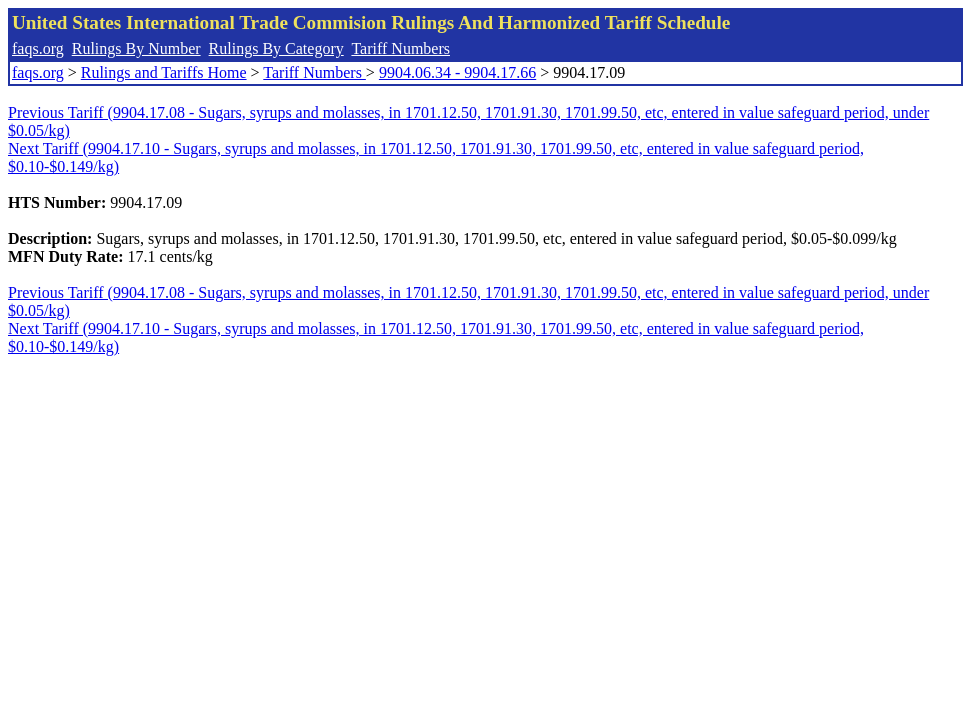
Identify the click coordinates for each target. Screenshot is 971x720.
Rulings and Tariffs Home (164, 72)
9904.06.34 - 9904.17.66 (457, 72)
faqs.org (38, 48)
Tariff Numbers (400, 48)
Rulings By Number (136, 48)
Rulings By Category (276, 48)
